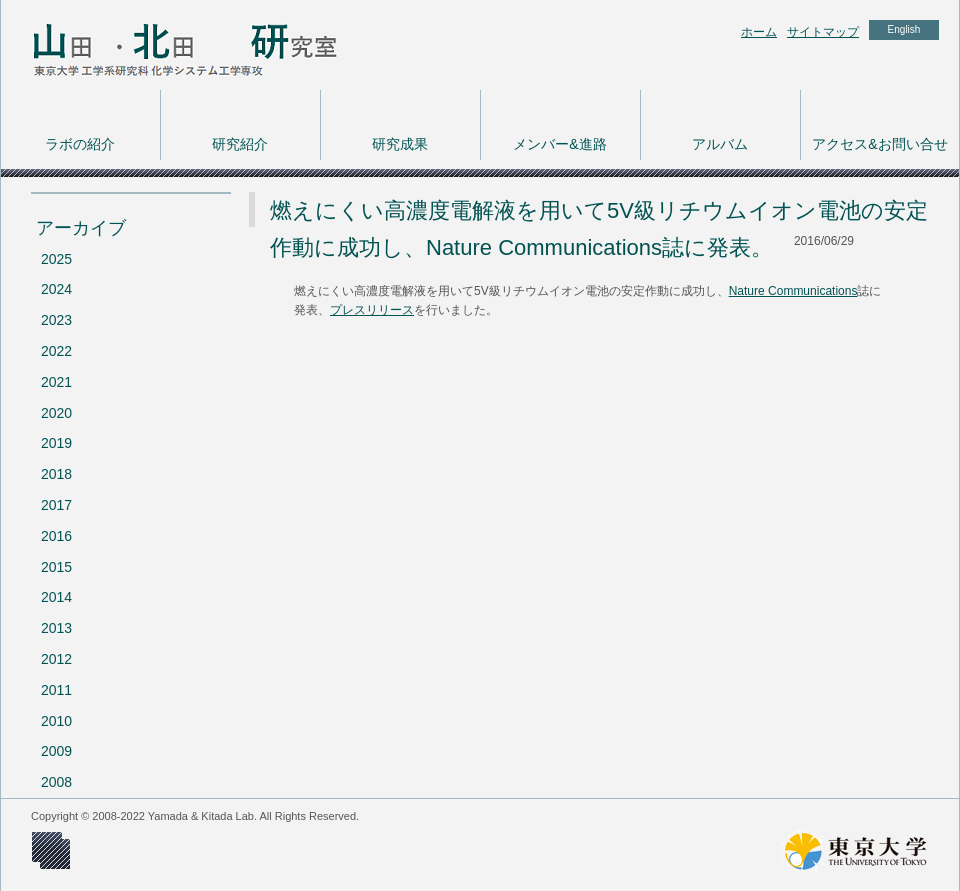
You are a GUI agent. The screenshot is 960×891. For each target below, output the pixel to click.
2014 (56, 597)
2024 (56, 289)
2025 (56, 259)
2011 (56, 690)
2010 (56, 721)
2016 (56, 536)
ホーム (759, 32)
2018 (56, 474)
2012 (56, 659)
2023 (56, 320)
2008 (56, 782)
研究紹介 (240, 144)
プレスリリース (372, 310)
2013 (56, 628)
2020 (56, 413)
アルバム (720, 144)
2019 (56, 443)
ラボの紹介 (80, 144)
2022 (56, 351)
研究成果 (400, 144)
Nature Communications (793, 291)
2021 (56, 382)
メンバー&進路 (559, 144)
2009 (56, 751)
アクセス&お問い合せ (879, 144)
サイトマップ (823, 32)
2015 (56, 567)
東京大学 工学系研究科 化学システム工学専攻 (161, 45)
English (904, 29)
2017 (56, 505)
